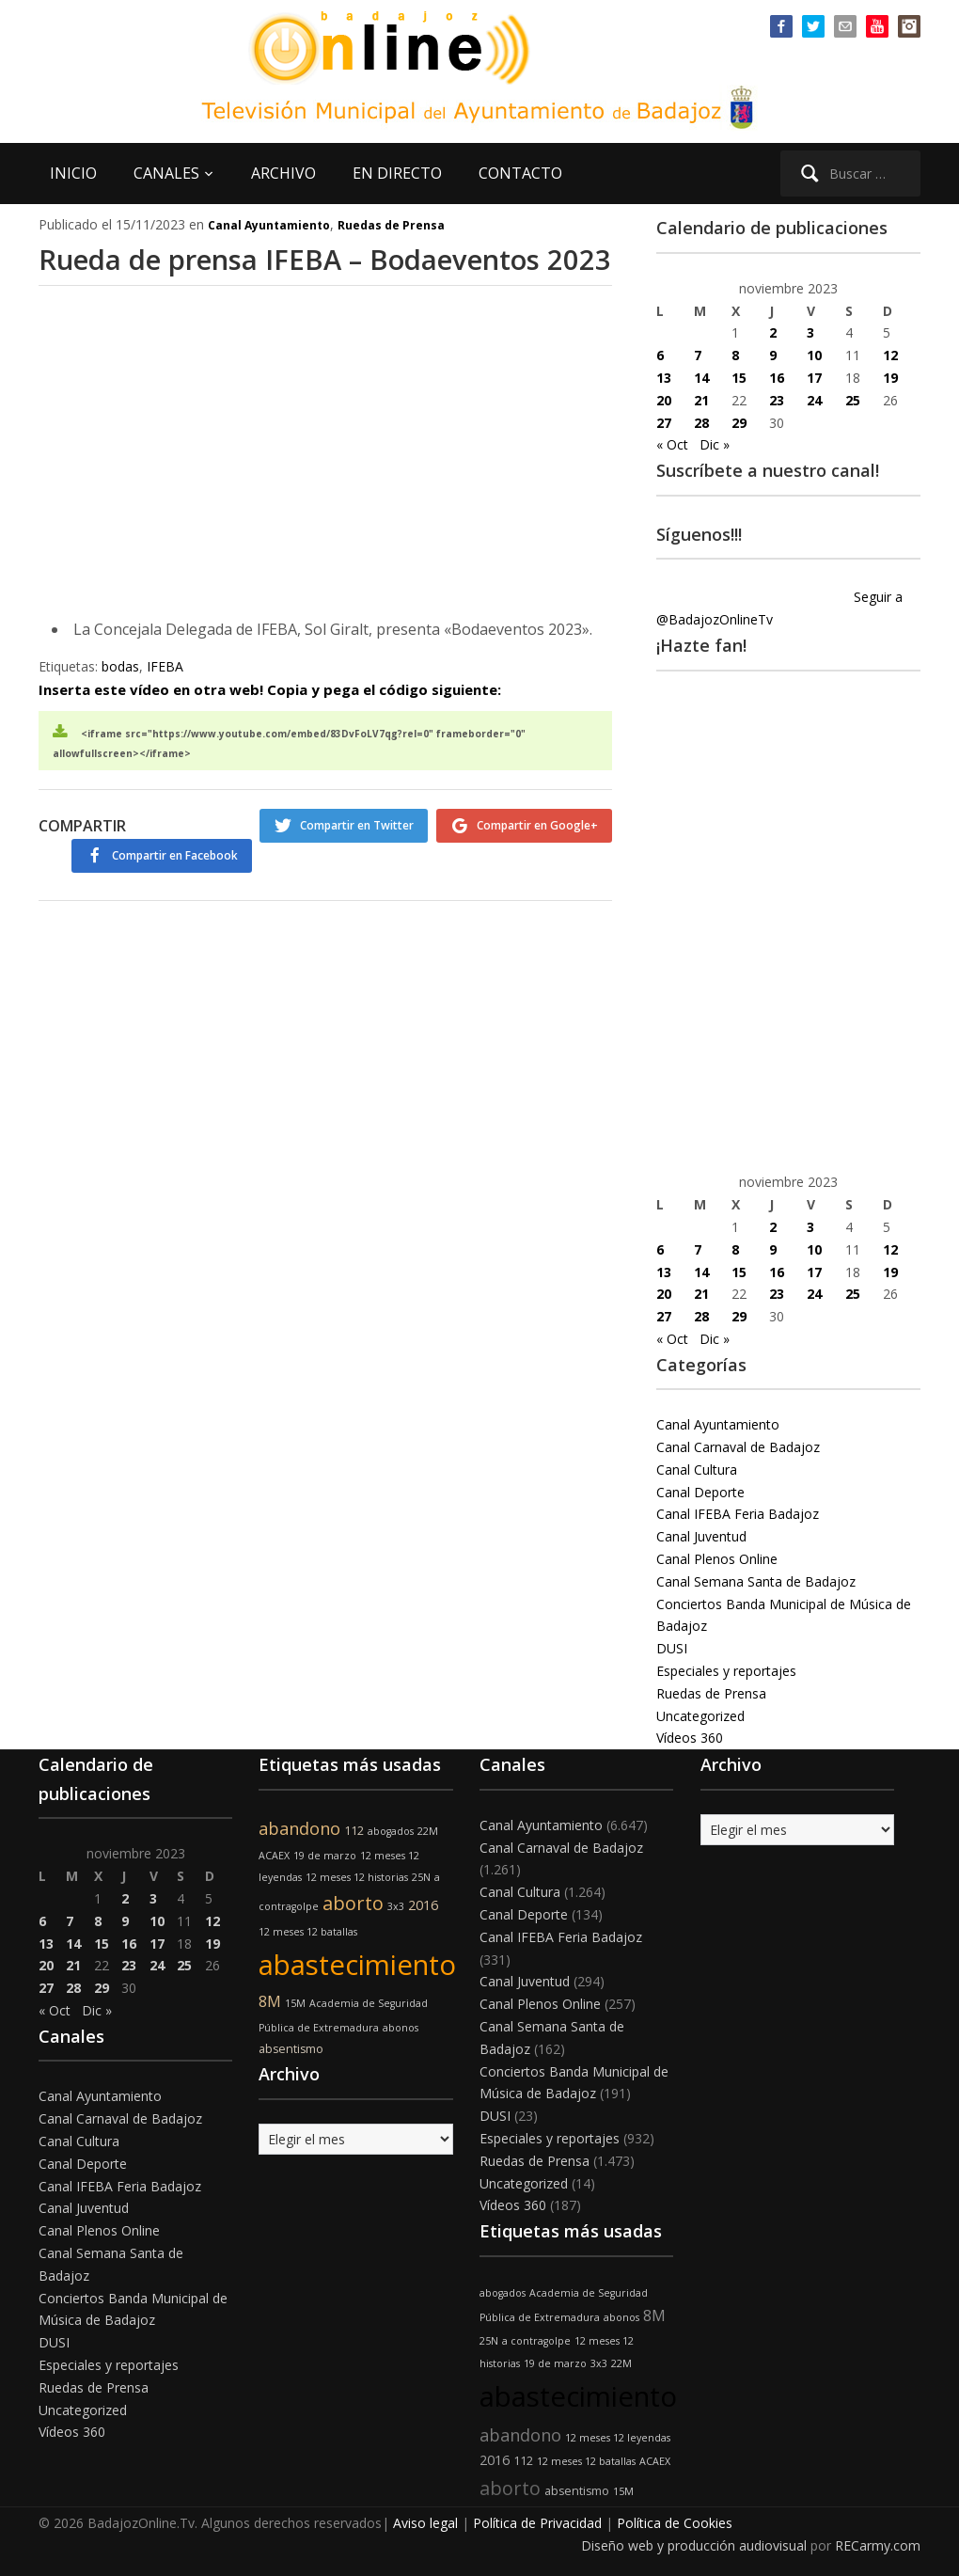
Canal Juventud (701, 1536)
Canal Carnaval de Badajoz (738, 1447)
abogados (391, 1831)
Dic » (715, 444)
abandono (299, 1828)
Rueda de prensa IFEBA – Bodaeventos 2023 (239, 279)
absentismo (291, 2049)
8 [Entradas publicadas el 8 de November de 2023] (735, 355)
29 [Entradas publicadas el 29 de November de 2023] (739, 423)
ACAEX (274, 1855)
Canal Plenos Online (717, 1559)
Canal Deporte (700, 1492)
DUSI (671, 1648)
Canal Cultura (696, 1469)
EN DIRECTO (397, 173)
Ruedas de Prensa (391, 225)
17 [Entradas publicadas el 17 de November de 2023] (814, 378)
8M (270, 2001)
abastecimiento (357, 1964)
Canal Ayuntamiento (269, 225)
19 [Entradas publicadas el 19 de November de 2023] (890, 378)
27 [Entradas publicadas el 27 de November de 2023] (663, 423)
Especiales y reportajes (726, 1671)
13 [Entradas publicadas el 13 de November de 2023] (663, 378)
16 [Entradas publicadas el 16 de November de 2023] (776, 378)
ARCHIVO (283, 173)
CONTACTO (520, 173)
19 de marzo (324, 1855)
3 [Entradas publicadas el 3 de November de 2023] (810, 332)
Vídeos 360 (689, 1737)
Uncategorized (700, 1716)
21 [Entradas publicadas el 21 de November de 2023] (701, 400)
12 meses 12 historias (357, 1877)
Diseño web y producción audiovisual (694, 2545)
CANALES (166, 173)
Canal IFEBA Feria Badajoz (737, 1514)
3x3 (395, 1906)
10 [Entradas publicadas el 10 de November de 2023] (814, 355)
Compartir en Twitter (346, 869)
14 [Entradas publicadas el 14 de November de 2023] (701, 378)
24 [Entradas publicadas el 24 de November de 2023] (814, 400)
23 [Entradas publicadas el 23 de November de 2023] (776, 400)
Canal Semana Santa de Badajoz (756, 1581)
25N (421, 1877)
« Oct (672, 444)
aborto (353, 1903)
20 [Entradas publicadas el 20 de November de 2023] (663, 400)
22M (427, 1831)
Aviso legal (425, 2523)
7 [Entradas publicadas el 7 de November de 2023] (697, 355)
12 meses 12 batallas (308, 1931)
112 (354, 1831)
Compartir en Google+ (537, 869)
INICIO (73, 173)
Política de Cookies (674, 2523)
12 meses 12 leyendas (617, 2437)
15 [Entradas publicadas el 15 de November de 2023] (739, 378)
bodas (120, 710)
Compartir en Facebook (535, 903)
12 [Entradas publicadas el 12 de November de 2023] (890, 355)
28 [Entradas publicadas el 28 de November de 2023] (701, 423)
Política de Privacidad (537, 2523)
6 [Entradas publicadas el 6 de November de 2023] (660, 355)
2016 (423, 1905)
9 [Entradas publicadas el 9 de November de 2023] (773, 355)
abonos (400, 2027)
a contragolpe (536, 2340)
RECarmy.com (877, 2545)
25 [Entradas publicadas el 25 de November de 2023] (852, 400)
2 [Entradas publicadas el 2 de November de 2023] (773, 332)
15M (295, 2003)
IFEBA (165, 710)
